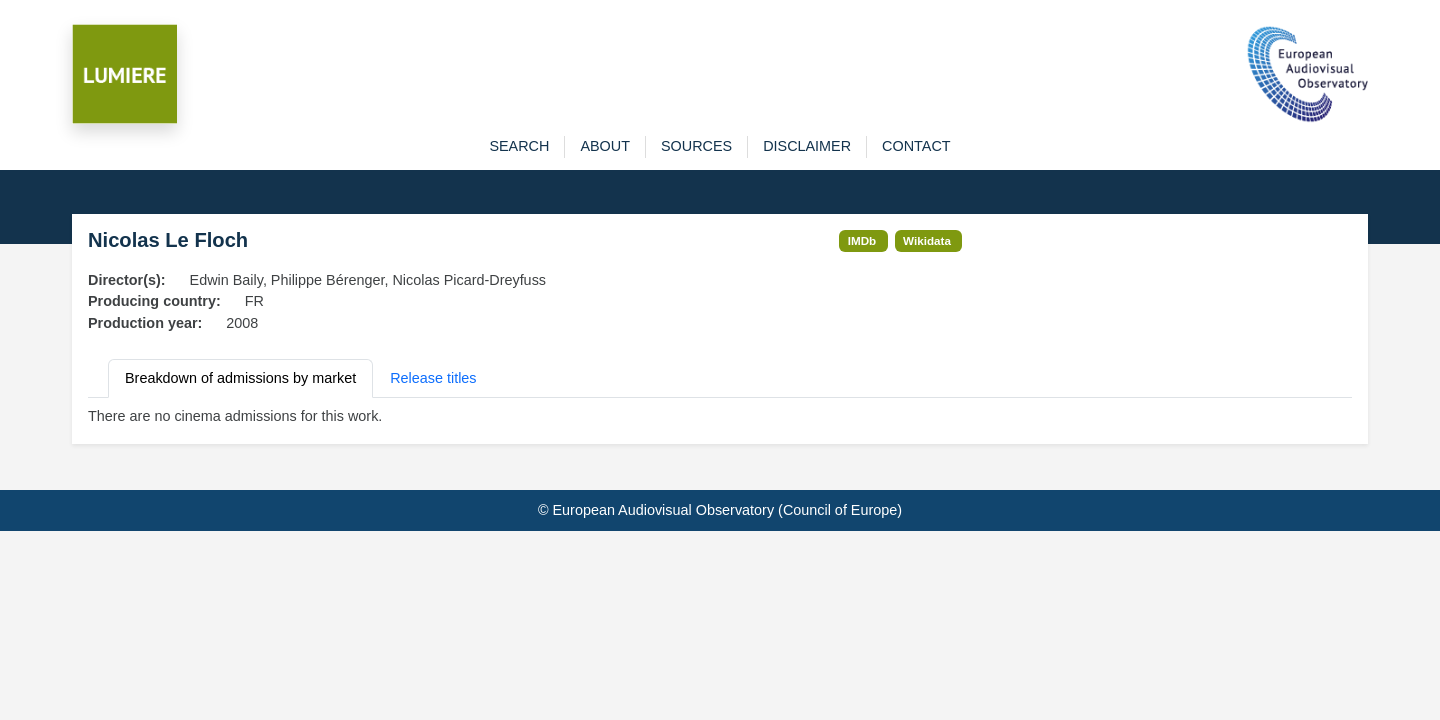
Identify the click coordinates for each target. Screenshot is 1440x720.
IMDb (862, 240)
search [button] (519, 146)
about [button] (605, 146)
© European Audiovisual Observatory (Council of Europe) (720, 510)
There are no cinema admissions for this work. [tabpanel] (235, 416)
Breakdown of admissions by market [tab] (240, 378)
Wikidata (927, 240)
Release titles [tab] (433, 378)
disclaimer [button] (807, 146)
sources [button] (696, 146)
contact (916, 146)
